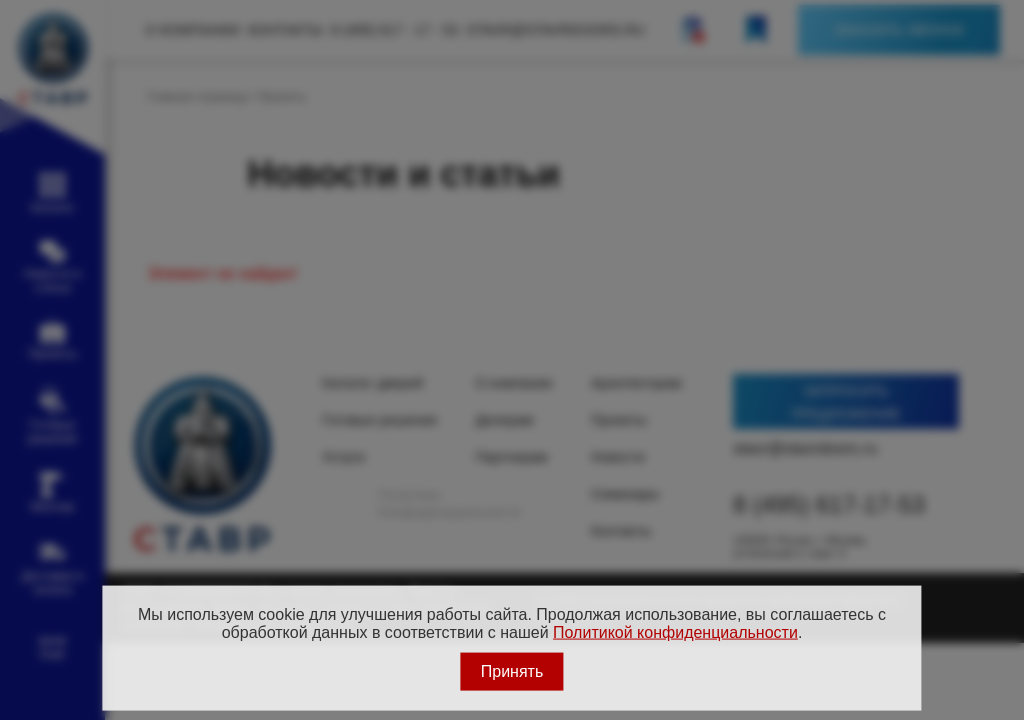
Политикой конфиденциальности (675, 632)
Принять (512, 670)
